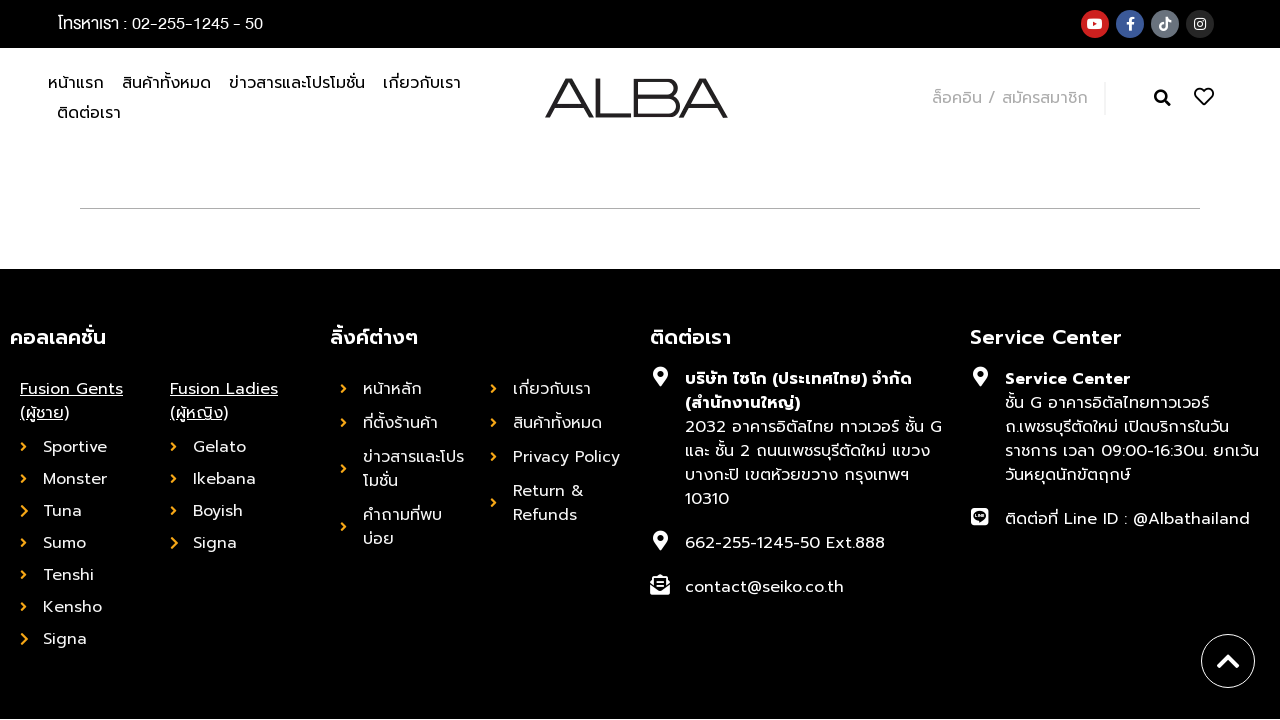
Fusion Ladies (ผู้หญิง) (224, 401)
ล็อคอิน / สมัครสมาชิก (1010, 98)
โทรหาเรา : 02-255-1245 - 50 (160, 23)
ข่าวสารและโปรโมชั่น (297, 83)
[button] (1162, 98)
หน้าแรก (76, 83)
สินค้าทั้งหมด (166, 83)
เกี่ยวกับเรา (422, 83)
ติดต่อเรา (89, 113)
